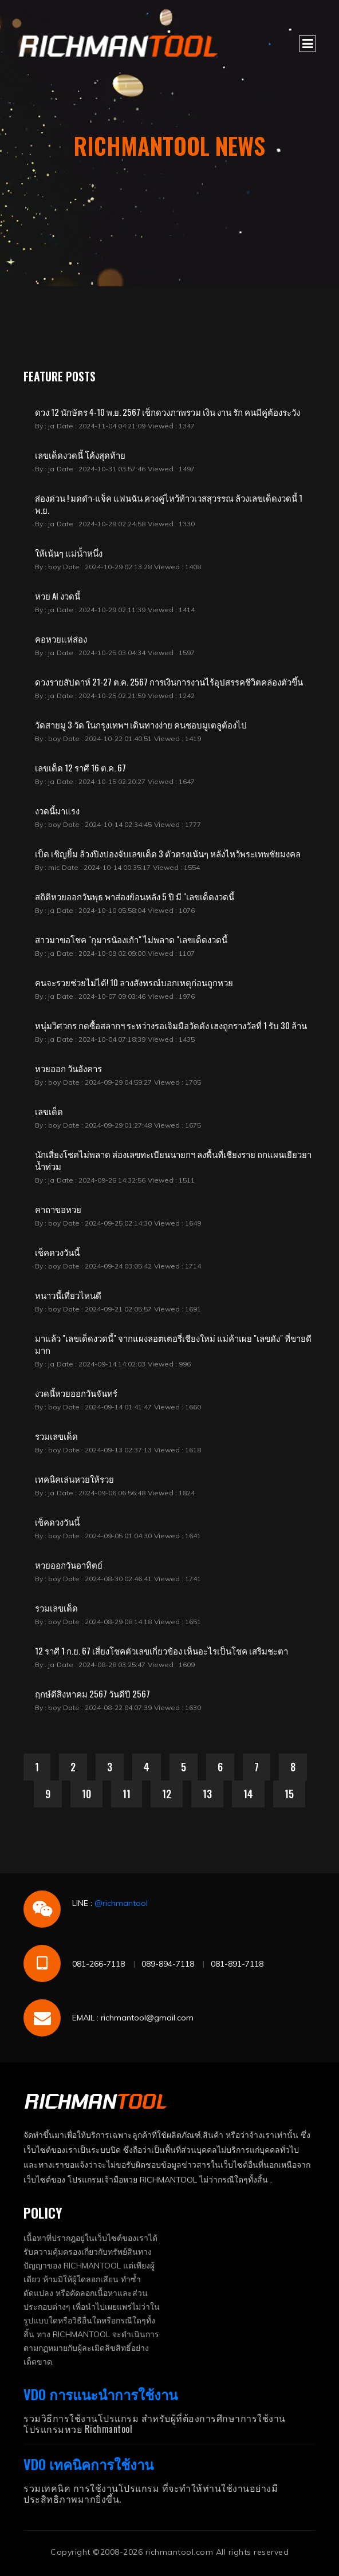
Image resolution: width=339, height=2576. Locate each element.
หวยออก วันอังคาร (68, 1068)
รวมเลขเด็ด (56, 1435)
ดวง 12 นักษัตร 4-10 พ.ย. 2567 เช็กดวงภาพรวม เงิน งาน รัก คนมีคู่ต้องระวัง (167, 411)
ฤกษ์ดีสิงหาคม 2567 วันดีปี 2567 (92, 1693)
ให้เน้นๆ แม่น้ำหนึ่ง (69, 552)
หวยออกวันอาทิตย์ (69, 1564)
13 (207, 1793)
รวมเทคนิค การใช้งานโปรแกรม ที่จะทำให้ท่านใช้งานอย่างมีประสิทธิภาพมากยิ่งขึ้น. (150, 2493)
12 (166, 1793)
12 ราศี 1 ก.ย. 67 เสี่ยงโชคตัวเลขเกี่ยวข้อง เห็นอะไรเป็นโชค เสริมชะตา (161, 1650)
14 (248, 1793)
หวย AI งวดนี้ (57, 595)
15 (289, 1793)
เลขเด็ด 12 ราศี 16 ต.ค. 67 (80, 767)
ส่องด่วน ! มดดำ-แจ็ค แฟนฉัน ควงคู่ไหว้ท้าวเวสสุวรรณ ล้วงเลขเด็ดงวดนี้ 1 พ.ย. (168, 503)
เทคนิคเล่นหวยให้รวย (74, 1478)
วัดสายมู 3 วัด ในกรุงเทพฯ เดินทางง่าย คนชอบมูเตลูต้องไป (141, 724)
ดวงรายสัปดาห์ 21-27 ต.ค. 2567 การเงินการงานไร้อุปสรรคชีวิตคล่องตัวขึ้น (169, 681)
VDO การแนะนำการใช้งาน (100, 2394)
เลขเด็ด (49, 1111)
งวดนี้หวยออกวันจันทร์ (76, 1393)
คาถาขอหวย (58, 1209)
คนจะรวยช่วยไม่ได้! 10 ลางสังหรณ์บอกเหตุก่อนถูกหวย (134, 982)
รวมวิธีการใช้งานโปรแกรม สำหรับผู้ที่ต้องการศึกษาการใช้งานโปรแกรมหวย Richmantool (154, 2423)
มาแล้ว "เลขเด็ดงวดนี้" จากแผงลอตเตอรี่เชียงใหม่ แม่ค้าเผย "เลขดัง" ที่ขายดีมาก (173, 1344)
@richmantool (121, 1903)
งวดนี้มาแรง (57, 810)
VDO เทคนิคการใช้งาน (88, 2463)
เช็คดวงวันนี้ (57, 1252)
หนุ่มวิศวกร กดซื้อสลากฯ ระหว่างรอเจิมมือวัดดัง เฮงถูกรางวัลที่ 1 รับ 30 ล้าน (171, 1025)
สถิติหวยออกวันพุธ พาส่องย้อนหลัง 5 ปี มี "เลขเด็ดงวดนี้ (134, 896)
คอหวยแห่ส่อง (61, 638)
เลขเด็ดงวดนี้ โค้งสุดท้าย (80, 454)
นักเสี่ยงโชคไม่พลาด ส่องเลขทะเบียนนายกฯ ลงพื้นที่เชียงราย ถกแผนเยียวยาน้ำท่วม (173, 1160)
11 (127, 1793)
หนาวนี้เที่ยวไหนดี (68, 1295)
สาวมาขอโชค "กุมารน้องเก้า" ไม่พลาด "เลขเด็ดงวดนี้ (131, 939)
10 (86, 1793)
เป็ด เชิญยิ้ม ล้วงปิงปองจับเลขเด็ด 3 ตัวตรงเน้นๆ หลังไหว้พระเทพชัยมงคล (168, 853)
